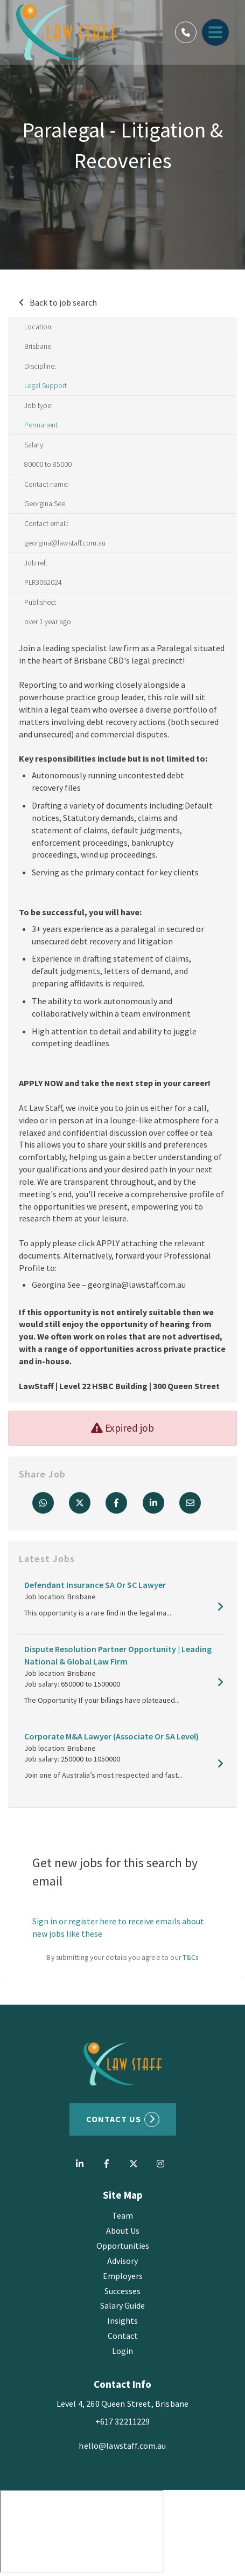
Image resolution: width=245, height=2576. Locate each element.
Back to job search (63, 302)
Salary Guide (122, 2305)
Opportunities (122, 2245)
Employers (123, 2275)
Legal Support (45, 385)
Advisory (122, 2260)
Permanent (41, 425)
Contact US (113, 2119)
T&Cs (191, 1957)
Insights (122, 2320)
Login (122, 2350)
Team (122, 2215)
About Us (122, 2230)
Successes (122, 2290)
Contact (123, 2335)
